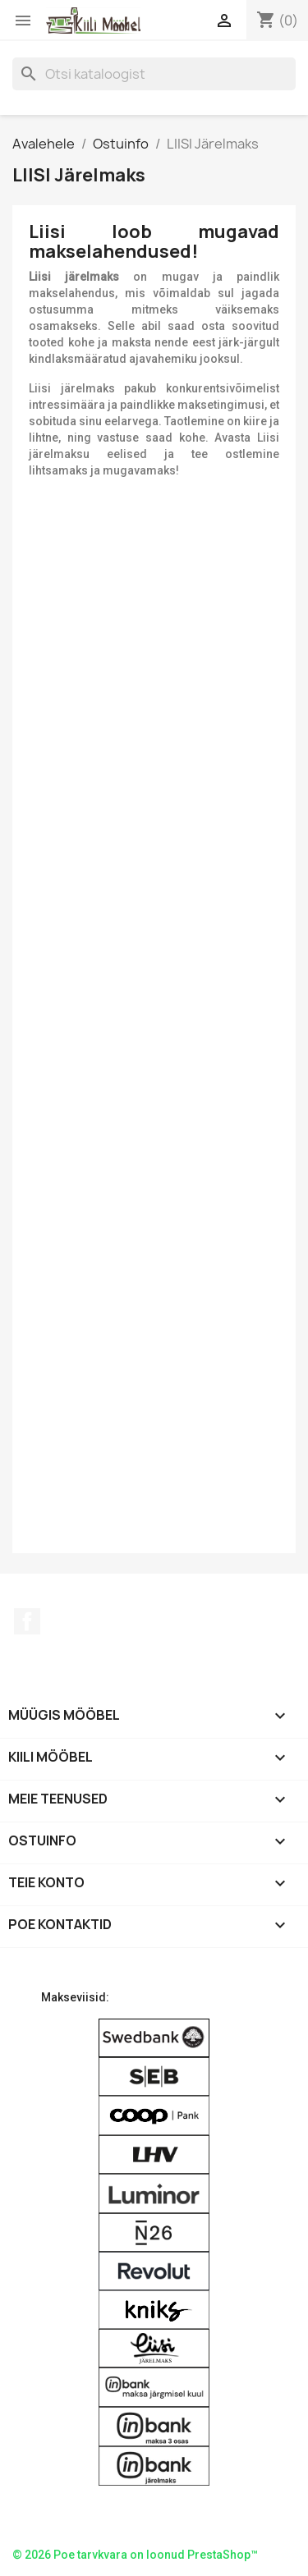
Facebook (27, 1621)
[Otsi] (154, 73)
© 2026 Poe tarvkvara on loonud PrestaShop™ (135, 2554)
